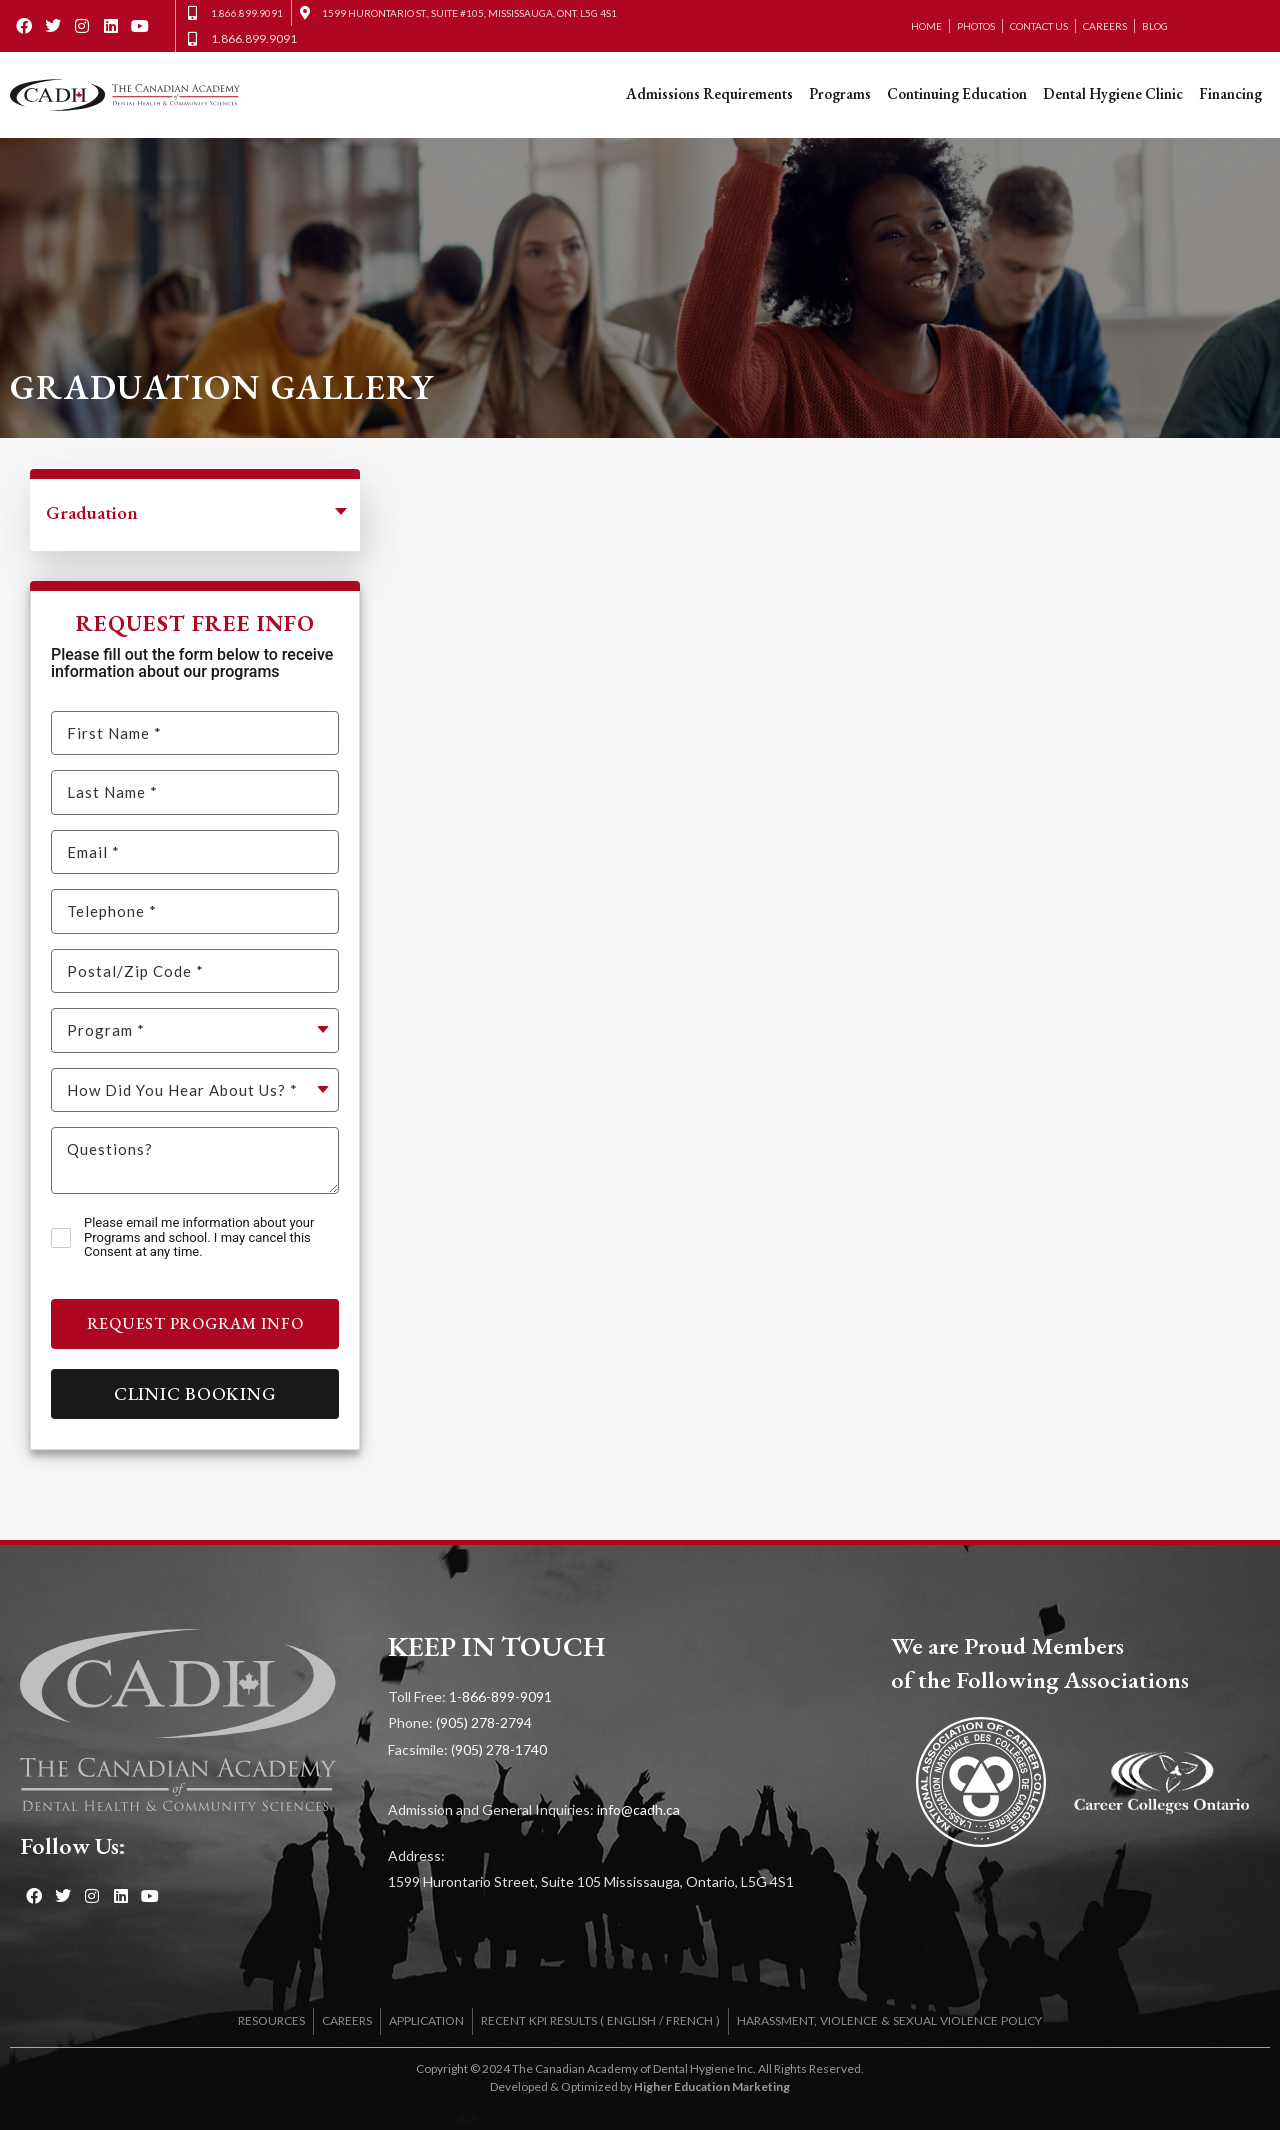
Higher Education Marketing (712, 2086)
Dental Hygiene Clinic (1113, 93)
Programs (840, 93)
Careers (1105, 26)
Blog (1155, 26)
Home (926, 26)
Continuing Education (957, 93)
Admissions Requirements (709, 93)
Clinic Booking (195, 1393)
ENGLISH (631, 2020)
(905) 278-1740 (499, 1749)
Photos (976, 26)
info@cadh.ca (638, 1809)
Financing (1230, 93)
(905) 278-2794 (484, 1722)
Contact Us (1039, 26)
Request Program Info (195, 1323)
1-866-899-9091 (500, 1696)
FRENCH (689, 2020)
